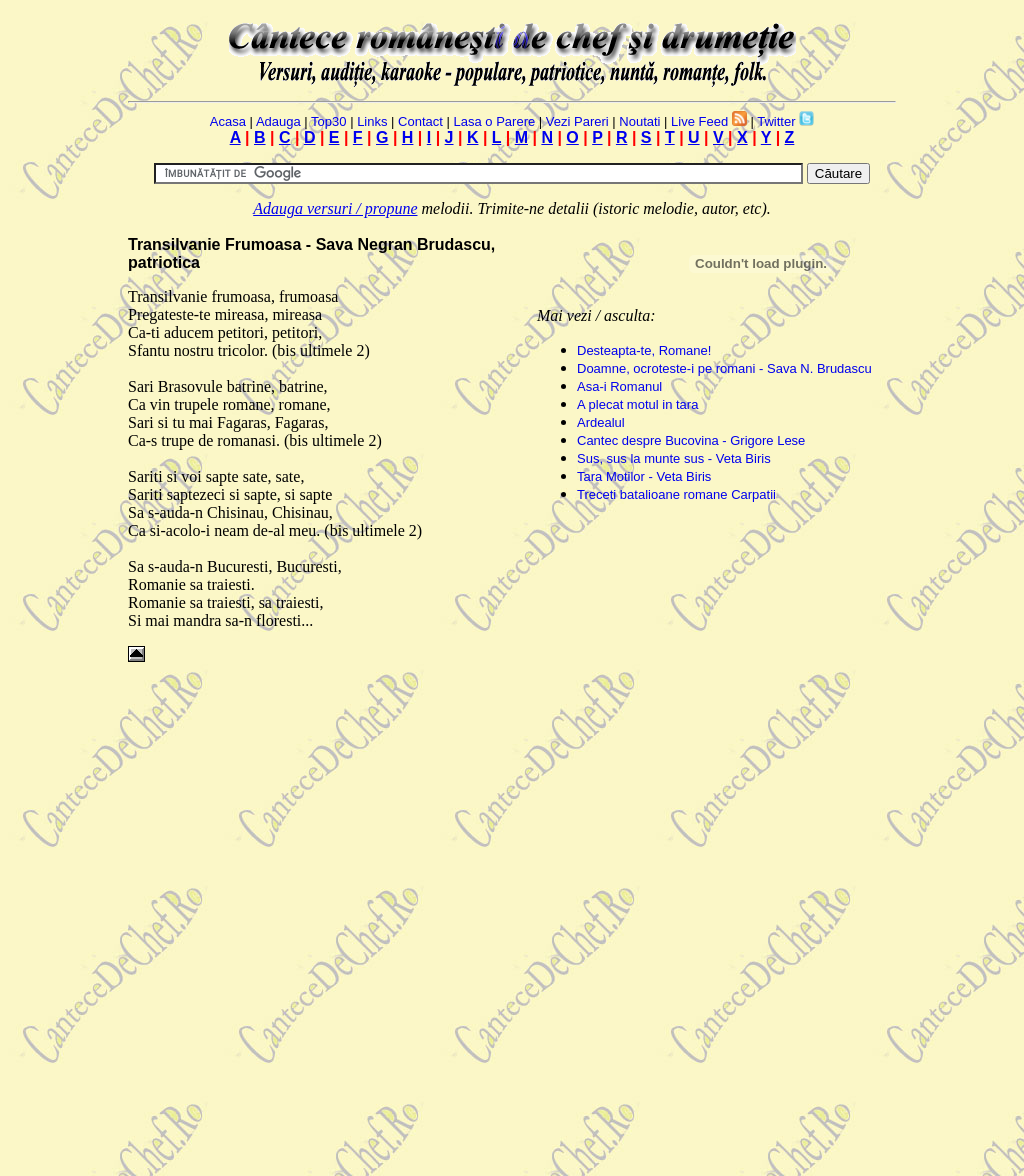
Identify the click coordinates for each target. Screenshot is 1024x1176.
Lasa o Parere (495, 121)
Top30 (328, 121)
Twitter (776, 121)
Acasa (228, 121)
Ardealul (601, 422)
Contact (420, 121)
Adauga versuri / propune (335, 208)
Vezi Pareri (577, 121)
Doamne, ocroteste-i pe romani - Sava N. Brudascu (724, 368)
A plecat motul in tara (637, 404)
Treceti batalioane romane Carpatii (676, 494)
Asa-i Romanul (619, 386)
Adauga (278, 121)
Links (372, 121)
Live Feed (699, 121)
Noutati (639, 121)
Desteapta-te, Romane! (644, 350)
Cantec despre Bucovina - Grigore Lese (691, 440)
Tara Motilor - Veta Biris (644, 476)
